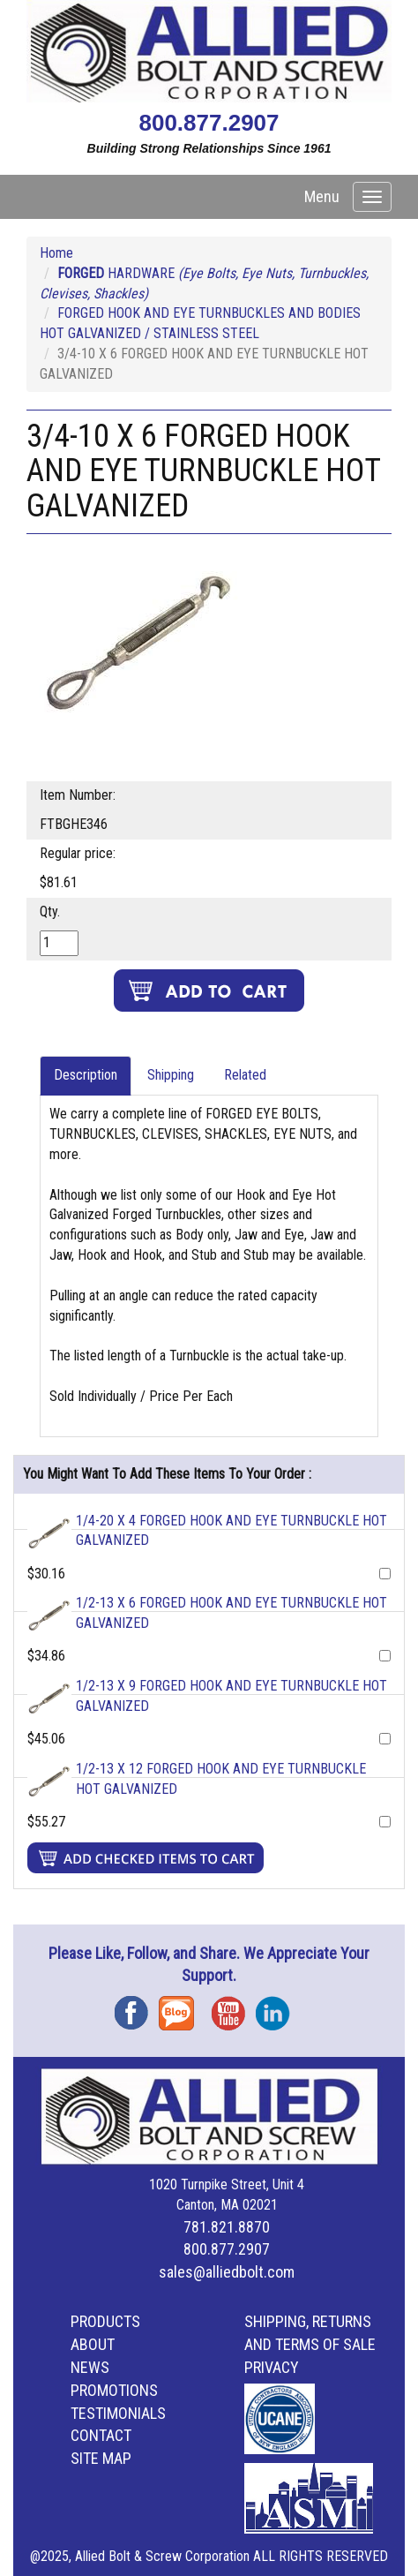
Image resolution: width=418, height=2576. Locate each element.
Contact (101, 2435)
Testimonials (118, 2413)
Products (105, 2321)
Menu (322, 196)
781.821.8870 (226, 2227)
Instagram (277, 2007)
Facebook (136, 2007)
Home (56, 253)
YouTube (233, 2007)
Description (85, 1074)
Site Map (101, 2458)
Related (245, 1074)
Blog (181, 2007)
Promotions (114, 2390)
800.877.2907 (208, 122)
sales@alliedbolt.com (227, 2272)
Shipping (170, 1074)
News (90, 2367)
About (93, 2344)
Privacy (271, 2367)
